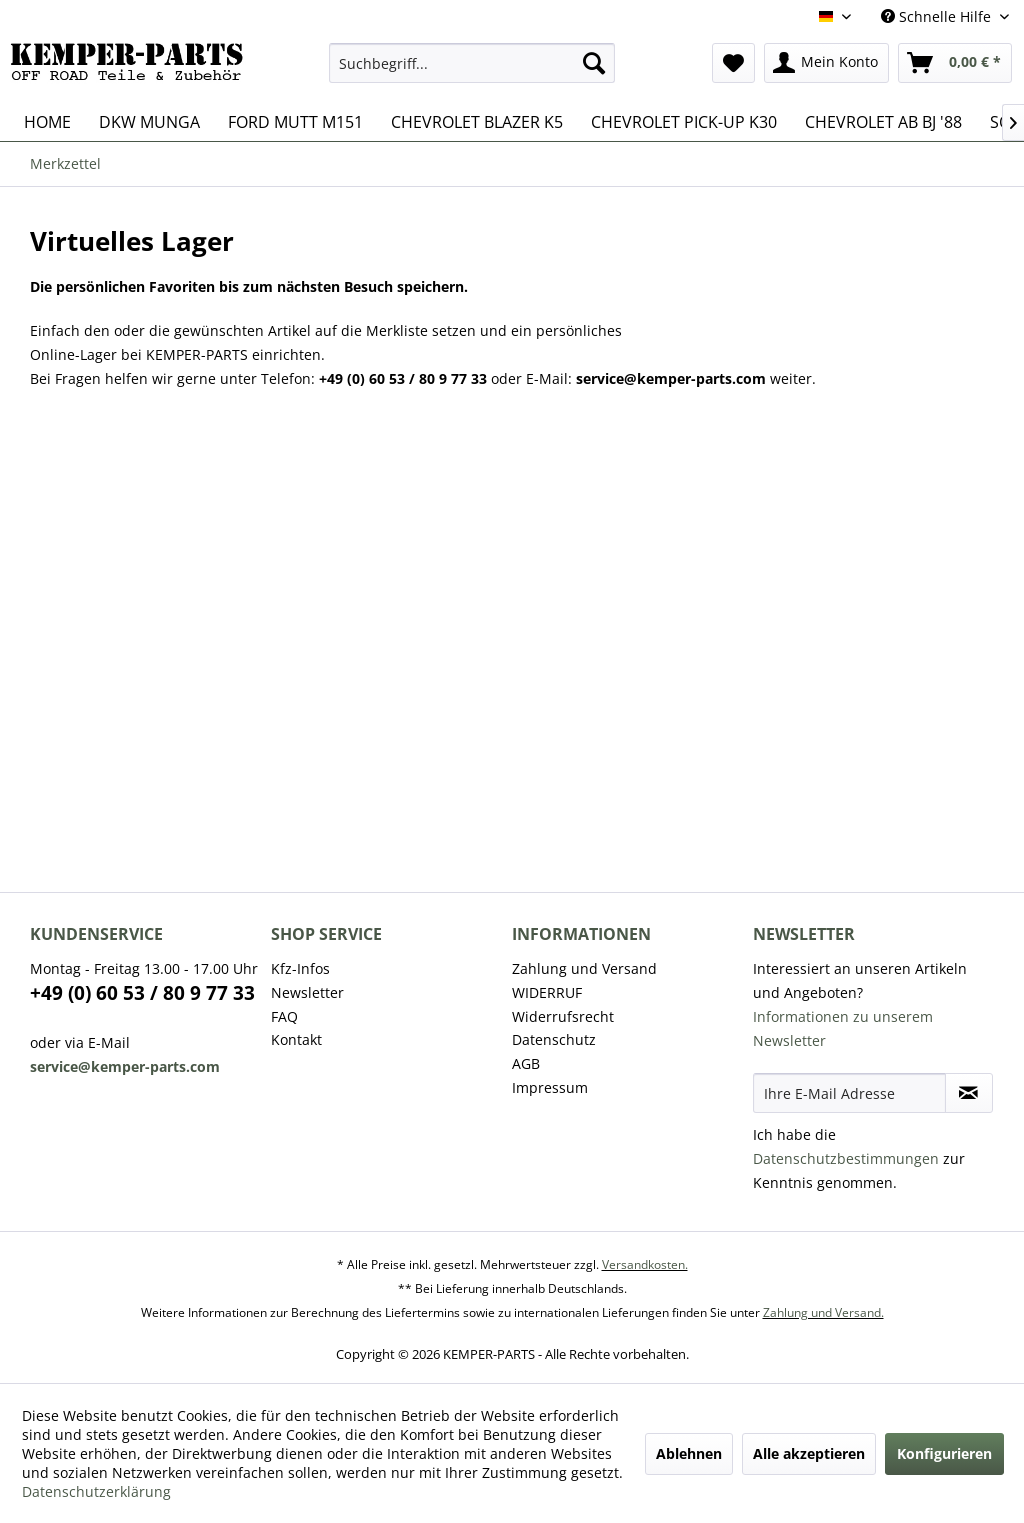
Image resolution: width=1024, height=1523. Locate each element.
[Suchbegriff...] (472, 63)
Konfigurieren (944, 1453)
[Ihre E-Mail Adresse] (849, 1093)
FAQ (284, 1016)
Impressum (550, 1087)
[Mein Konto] (826, 63)
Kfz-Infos (300, 968)
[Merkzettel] (733, 63)
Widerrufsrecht (563, 1016)
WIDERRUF (547, 992)
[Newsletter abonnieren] (969, 1093)
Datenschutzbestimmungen (846, 1158)
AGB (526, 1063)
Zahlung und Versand (584, 968)
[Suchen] (594, 63)
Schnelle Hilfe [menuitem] (938, 16)
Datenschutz (554, 1039)
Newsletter (307, 992)
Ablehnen (689, 1453)
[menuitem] (472, 63)
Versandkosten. (645, 1264)
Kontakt (296, 1039)
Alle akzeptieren (809, 1453)
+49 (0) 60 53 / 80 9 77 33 (142, 993)
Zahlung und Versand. (823, 1312)
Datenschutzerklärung (96, 1491)
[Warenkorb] (955, 63)
